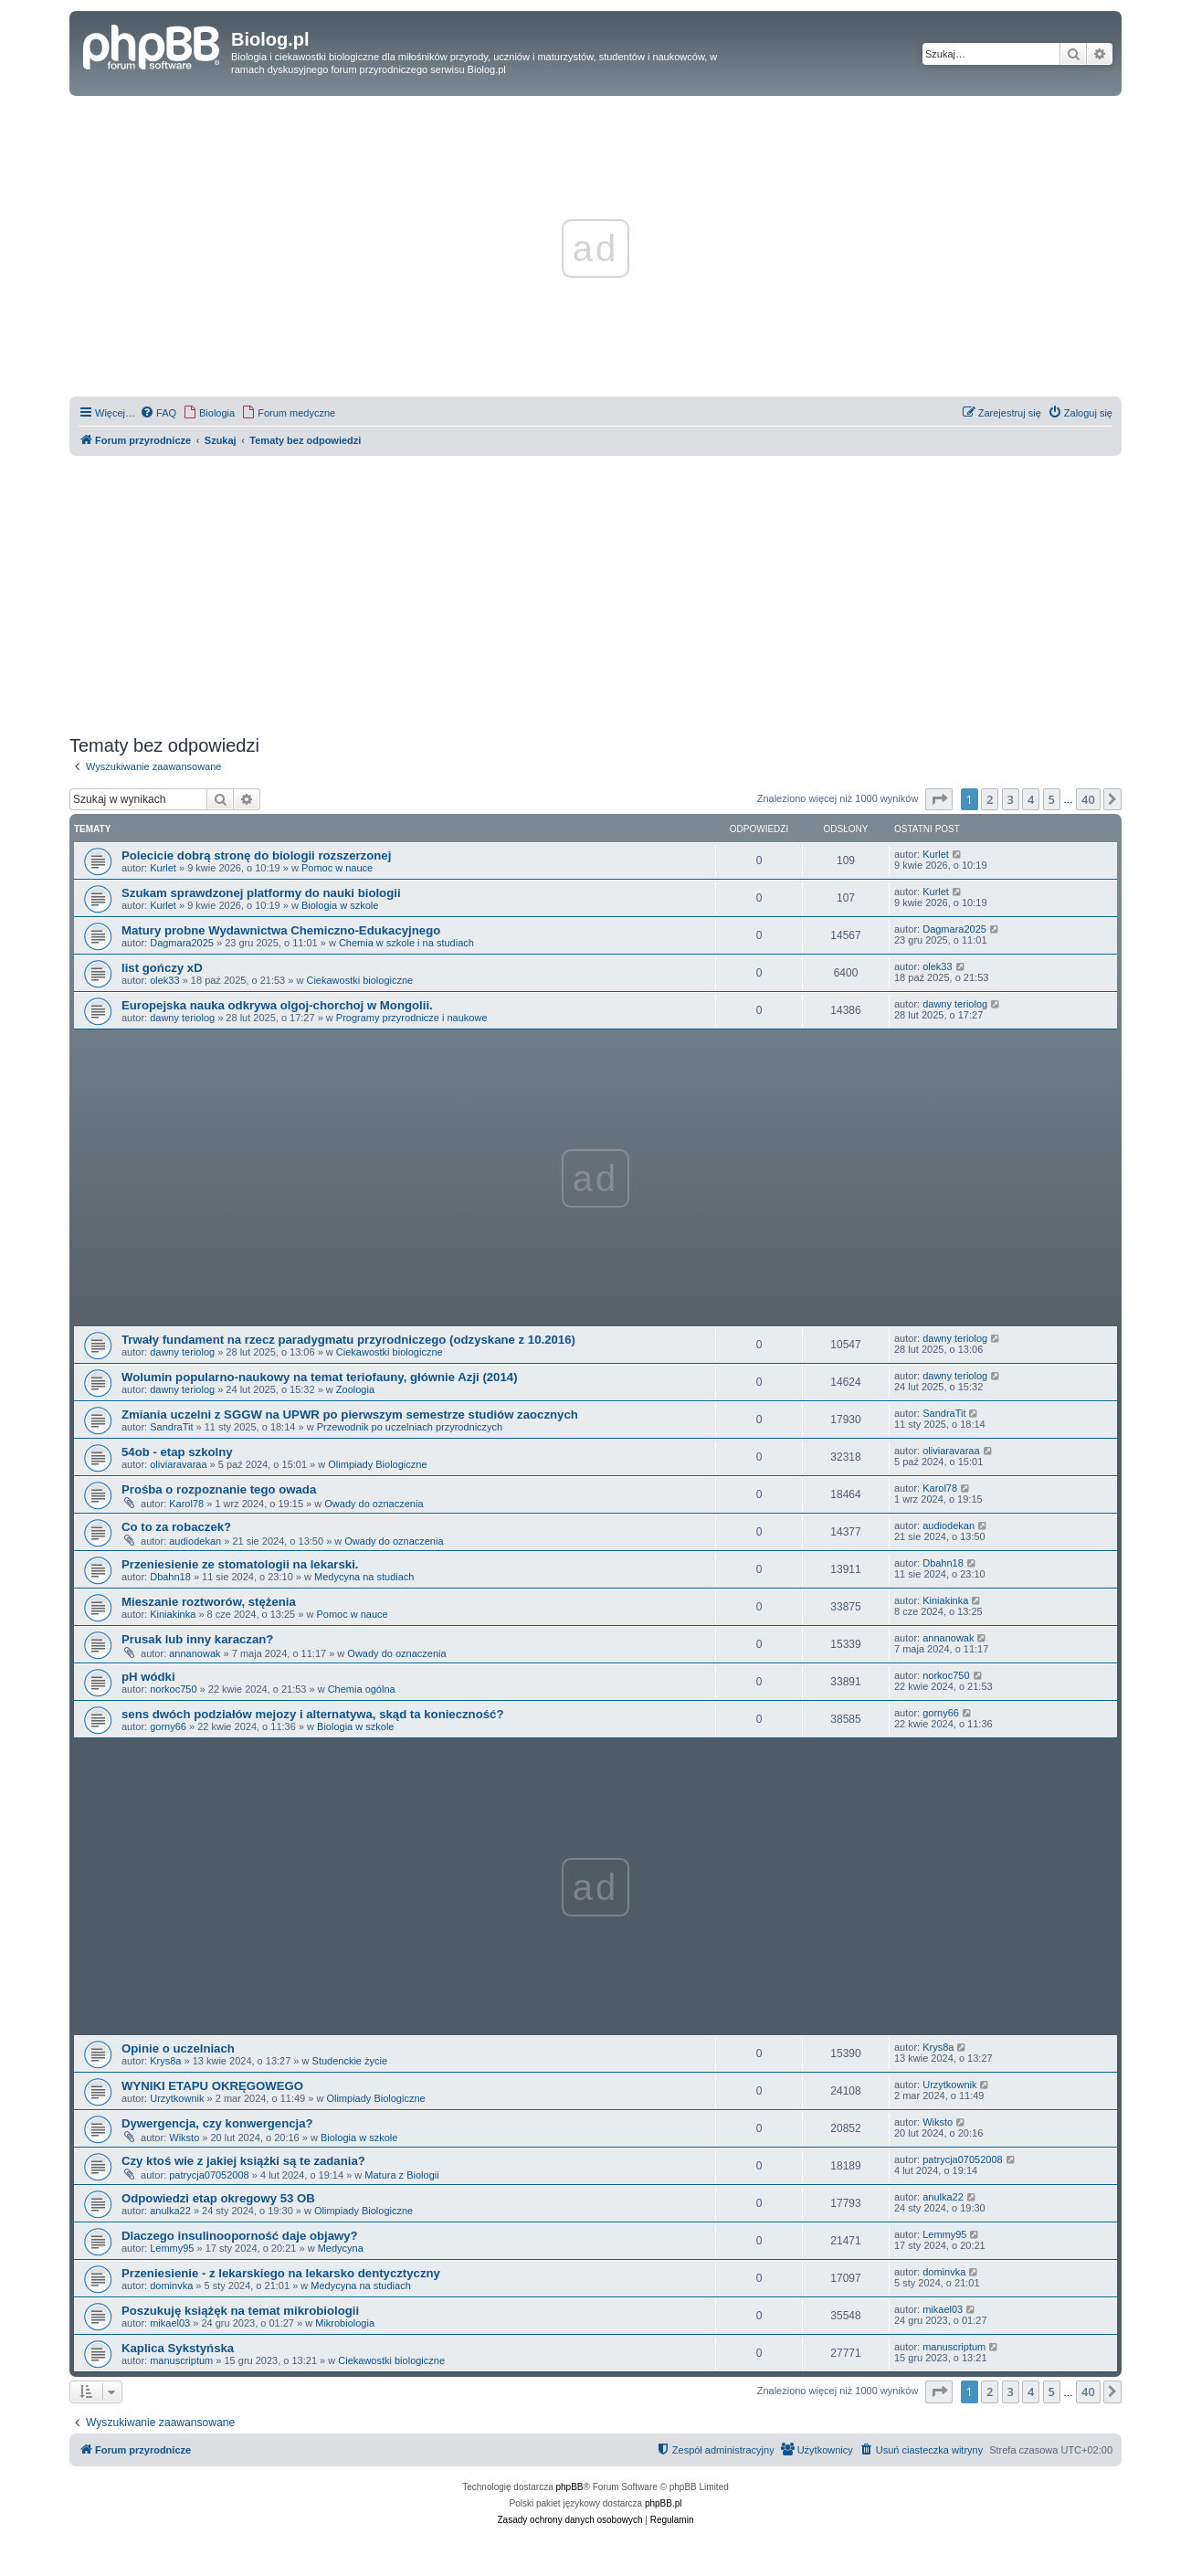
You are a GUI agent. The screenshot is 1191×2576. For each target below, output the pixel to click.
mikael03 (170, 2322)
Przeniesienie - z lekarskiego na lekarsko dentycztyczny (280, 2273)
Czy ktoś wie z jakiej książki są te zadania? (243, 2161)
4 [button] (1031, 799)
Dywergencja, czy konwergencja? (217, 2123)
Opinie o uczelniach (178, 2048)
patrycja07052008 (208, 2175)
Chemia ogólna (361, 1689)
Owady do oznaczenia (373, 1503)
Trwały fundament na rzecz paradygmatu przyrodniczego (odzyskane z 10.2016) (348, 1339)
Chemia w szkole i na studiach (406, 942)
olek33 (164, 980)
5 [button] (1052, 799)
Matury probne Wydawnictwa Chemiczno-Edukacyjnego (280, 930)
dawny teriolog (182, 1017)
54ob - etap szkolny (177, 1452)
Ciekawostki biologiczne (359, 980)
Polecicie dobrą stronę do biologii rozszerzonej (256, 855)
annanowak (194, 1653)
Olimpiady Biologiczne (377, 1464)
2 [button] (989, 799)
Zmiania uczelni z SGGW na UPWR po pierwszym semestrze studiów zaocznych (349, 1414)
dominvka (171, 2285)
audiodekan (195, 1541)
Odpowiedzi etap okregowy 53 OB (218, 2198)
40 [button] (1088, 799)
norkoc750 (173, 1689)
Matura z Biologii (401, 2175)
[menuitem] (158, 413)
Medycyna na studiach (364, 1576)
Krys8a (165, 2060)
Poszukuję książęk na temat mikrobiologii (240, 2310)
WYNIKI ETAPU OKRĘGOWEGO (212, 2086)
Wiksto (184, 2137)
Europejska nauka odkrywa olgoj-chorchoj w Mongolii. (277, 1005)
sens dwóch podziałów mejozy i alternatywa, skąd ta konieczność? (312, 1714)
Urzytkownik (177, 2098)
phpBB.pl (663, 2503)
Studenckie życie (350, 2060)
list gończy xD (162, 968)
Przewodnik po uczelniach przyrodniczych (410, 1426)
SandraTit (171, 1426)
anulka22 (170, 2210)
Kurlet (163, 867)
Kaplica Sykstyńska (177, 2348)
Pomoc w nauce (337, 867)
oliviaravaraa (178, 1464)
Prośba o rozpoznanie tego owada (218, 1489)
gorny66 (168, 1726)
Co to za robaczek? (176, 1527)
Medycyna (341, 2248)
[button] (939, 799)
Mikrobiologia (344, 2322)
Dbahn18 (170, 1576)
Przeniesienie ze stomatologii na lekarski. (239, 1564)
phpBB (570, 2487)
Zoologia (355, 1389)
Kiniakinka (172, 1614)
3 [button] (1010, 799)
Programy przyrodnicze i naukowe (412, 1017)
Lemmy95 (172, 2248)
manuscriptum (181, 2360)
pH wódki (148, 1677)
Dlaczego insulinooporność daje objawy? (239, 2236)
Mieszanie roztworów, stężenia (208, 1602)
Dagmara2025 (182, 942)
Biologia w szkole (339, 905)
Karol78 (186, 1503)
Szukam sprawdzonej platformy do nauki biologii (261, 893)
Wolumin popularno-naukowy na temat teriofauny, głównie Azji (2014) (319, 1377)
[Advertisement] (595, 593)
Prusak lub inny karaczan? (197, 1639)
